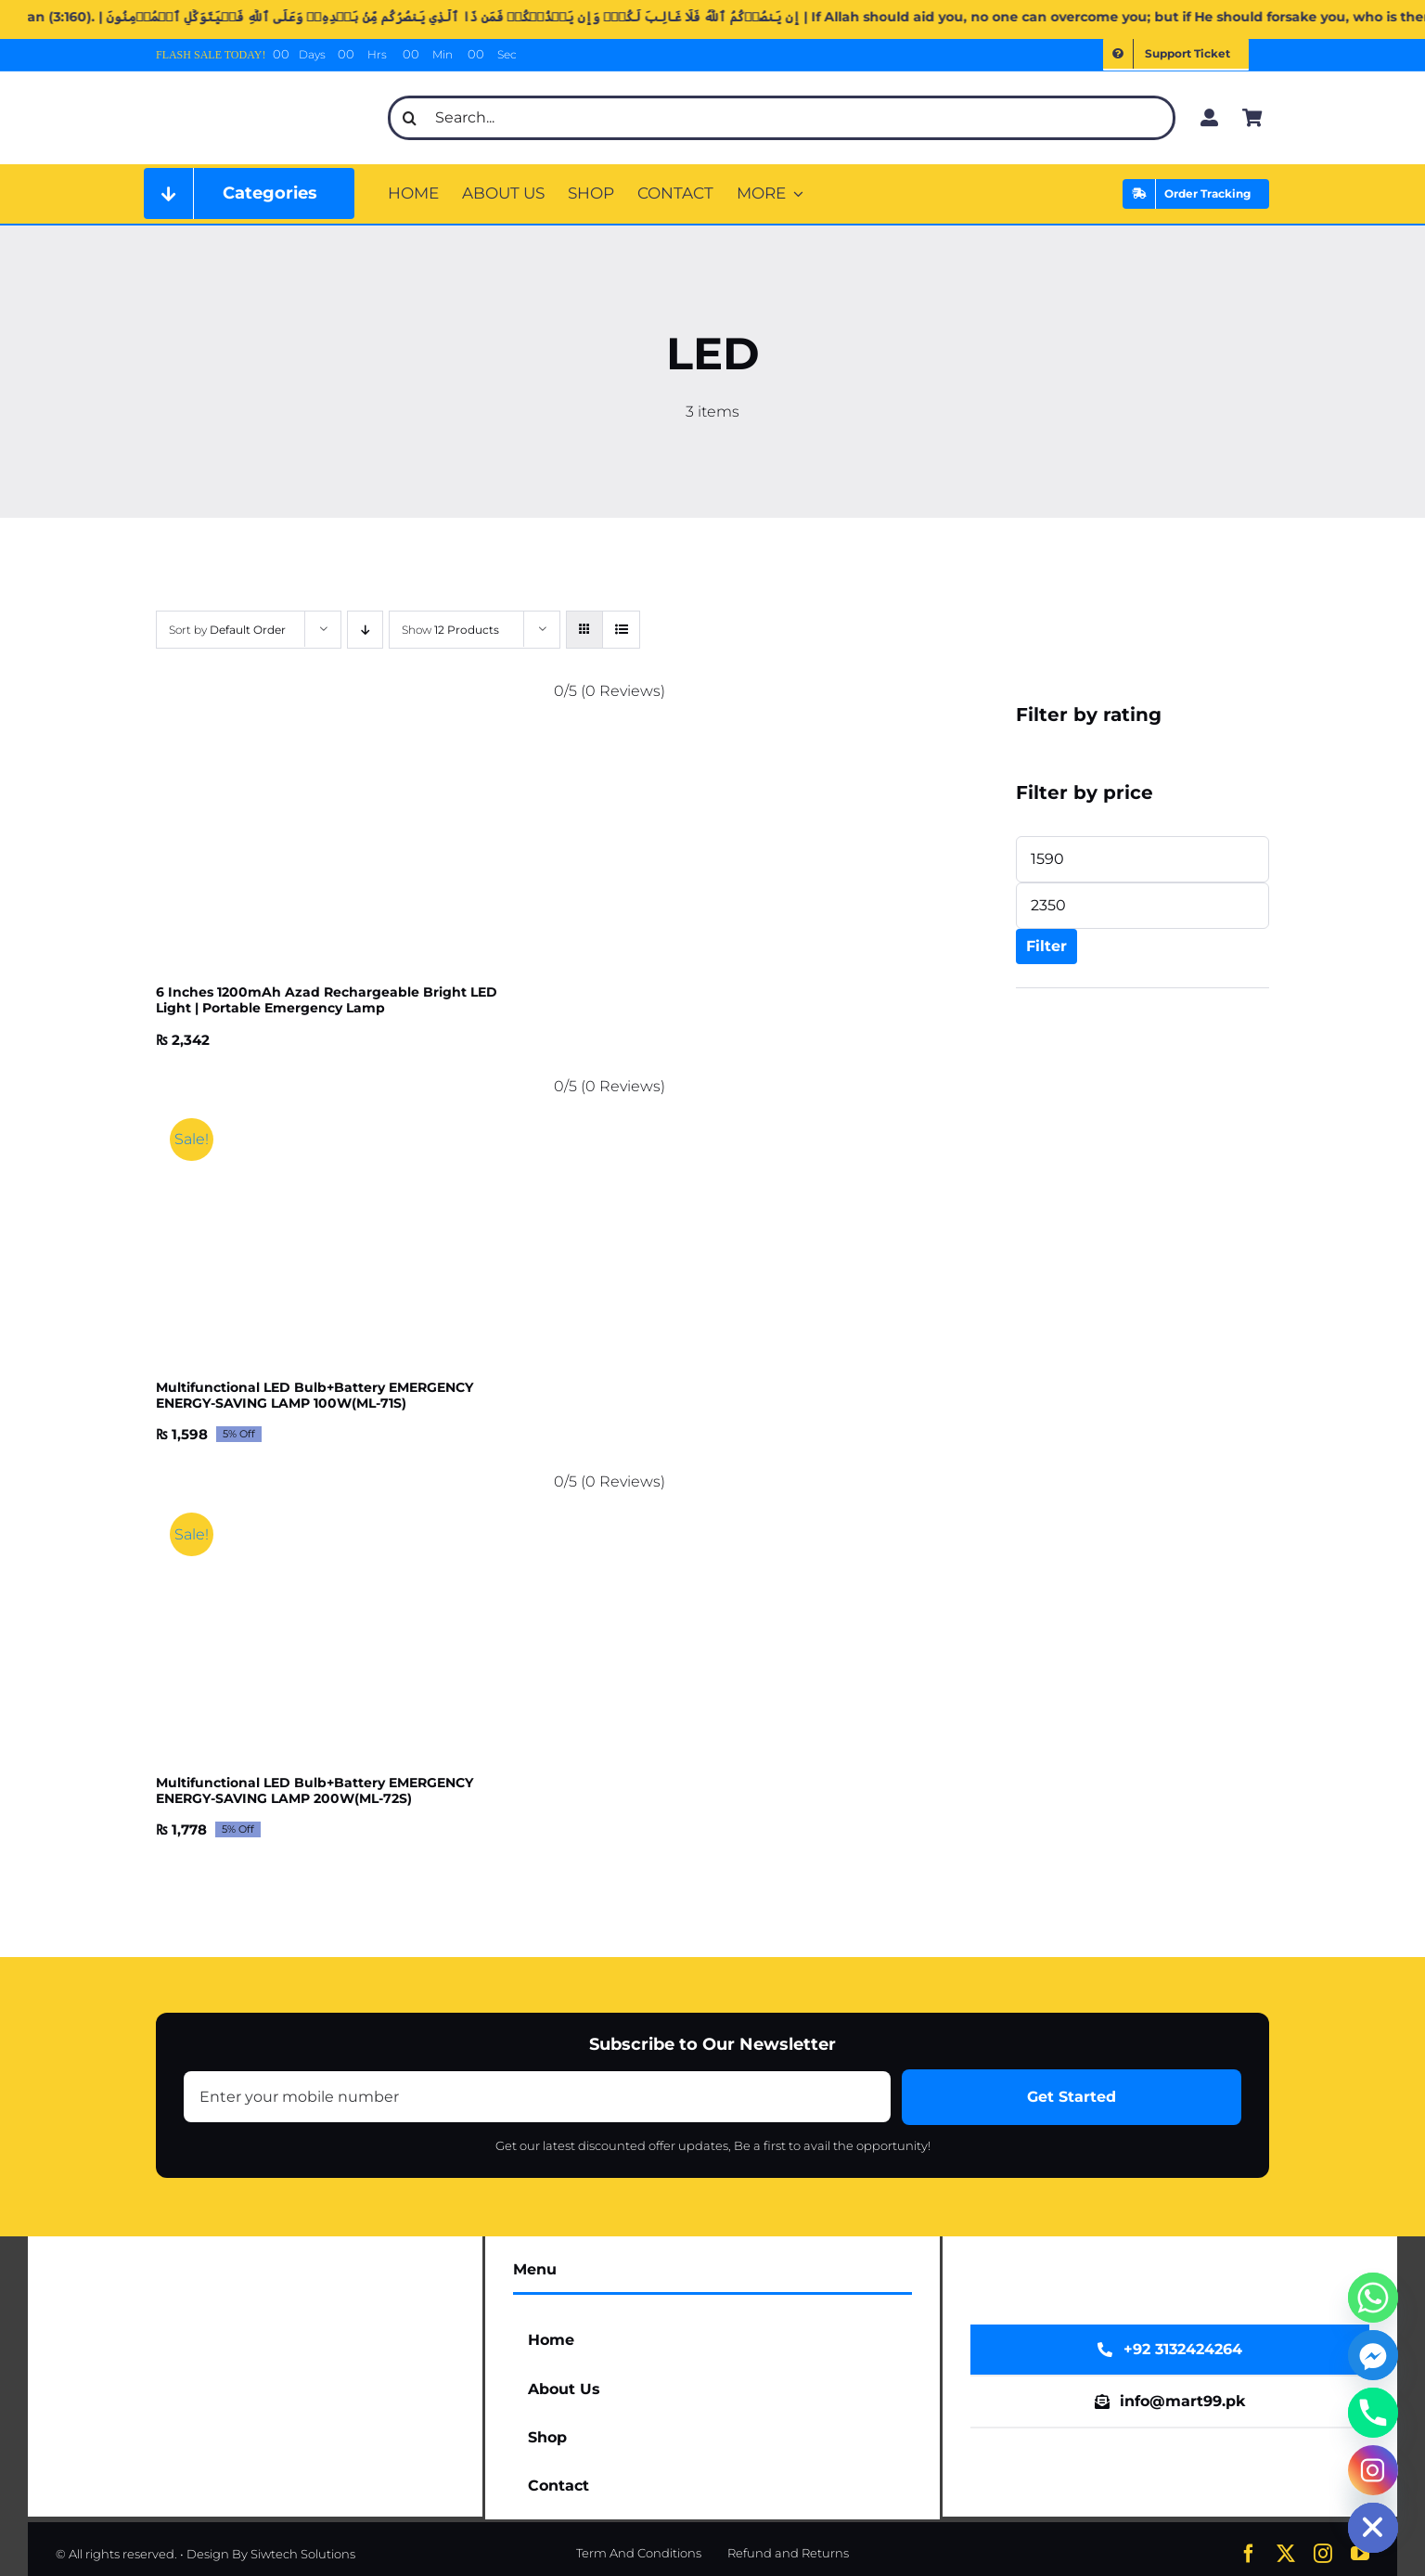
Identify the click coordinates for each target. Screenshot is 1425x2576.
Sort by (227, 630)
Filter (1046, 946)
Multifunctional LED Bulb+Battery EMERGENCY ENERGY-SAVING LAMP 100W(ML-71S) (314, 1395)
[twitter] (1286, 2553)
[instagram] (1323, 2553)
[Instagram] (1373, 2470)
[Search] (410, 118)
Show (450, 630)
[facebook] (1248, 2553)
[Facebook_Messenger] (1373, 2355)
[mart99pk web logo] (261, 89)
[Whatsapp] (1373, 2298)
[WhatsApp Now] (1169, 2350)
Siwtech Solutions (302, 2553)
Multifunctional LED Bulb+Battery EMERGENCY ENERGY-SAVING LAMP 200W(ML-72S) (314, 1790)
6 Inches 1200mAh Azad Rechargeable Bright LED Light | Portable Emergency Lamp (326, 1000)
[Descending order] (365, 630)
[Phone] (1373, 2413)
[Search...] (782, 118)
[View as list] (621, 630)
